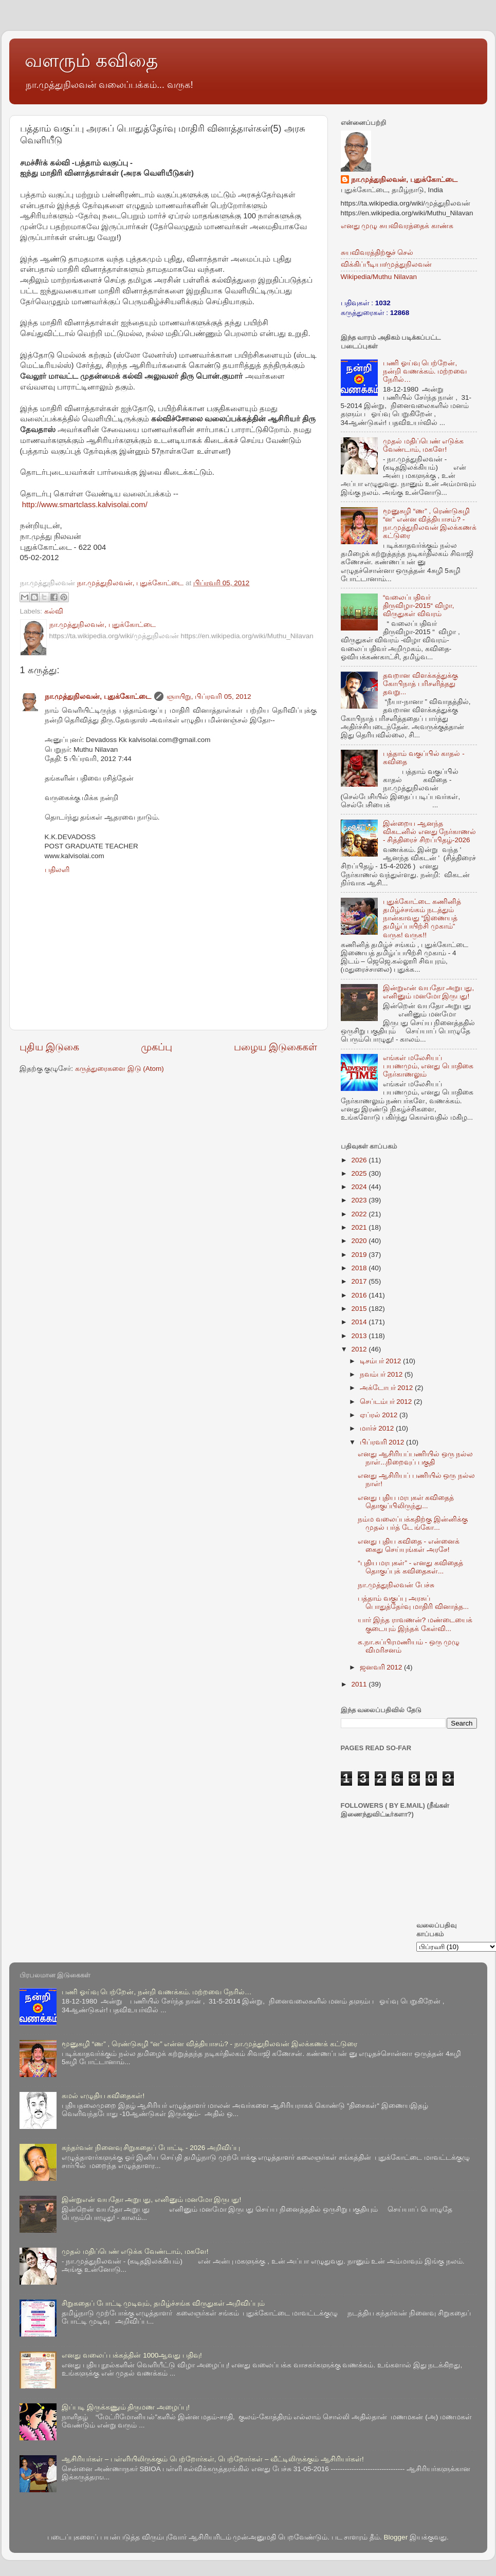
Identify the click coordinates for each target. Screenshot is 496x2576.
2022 (360, 1214)
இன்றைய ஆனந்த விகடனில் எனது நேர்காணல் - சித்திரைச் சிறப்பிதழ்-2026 (429, 832)
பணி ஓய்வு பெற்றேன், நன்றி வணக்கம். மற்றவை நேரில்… (425, 371)
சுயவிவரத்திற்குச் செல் (377, 252)
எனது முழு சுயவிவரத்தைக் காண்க (397, 226)
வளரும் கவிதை (91, 60)
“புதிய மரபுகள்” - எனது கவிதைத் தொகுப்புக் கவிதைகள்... (410, 1567)
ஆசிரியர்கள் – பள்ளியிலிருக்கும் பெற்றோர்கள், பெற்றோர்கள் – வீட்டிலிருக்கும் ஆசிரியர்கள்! (213, 2459)
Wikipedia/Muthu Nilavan (379, 277)
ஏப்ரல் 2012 (380, 1415)
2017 (360, 1281)
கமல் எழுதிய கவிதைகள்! (103, 2096)
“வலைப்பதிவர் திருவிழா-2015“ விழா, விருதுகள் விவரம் (418, 606)
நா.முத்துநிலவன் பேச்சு (396, 1585)
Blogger (396, 2537)
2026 (360, 1160)
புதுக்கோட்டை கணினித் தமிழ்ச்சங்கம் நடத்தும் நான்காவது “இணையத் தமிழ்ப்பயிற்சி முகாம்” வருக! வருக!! (422, 918)
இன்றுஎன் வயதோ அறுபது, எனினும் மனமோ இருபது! (428, 992)
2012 (360, 1349)
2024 (360, 1187)
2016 (360, 1295)
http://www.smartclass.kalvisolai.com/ (85, 505)
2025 (360, 1173)
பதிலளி (57, 870)
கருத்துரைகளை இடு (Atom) (119, 1068)
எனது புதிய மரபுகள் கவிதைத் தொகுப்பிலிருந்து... (406, 1502)
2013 (360, 1336)
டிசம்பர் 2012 (381, 1361)
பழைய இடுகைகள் (275, 1047)
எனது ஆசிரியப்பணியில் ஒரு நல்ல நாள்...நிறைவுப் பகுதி (415, 1458)
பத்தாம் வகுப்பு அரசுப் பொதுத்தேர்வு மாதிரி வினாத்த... (413, 1602)
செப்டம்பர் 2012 (387, 1401)
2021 (360, 1227)
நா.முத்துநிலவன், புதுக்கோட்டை (98, 696)
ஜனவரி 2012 (382, 1667)
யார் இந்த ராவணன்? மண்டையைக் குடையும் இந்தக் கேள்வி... (415, 1624)
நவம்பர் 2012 (382, 1374)
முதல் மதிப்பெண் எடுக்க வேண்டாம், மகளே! (423, 445)
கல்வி (53, 611)
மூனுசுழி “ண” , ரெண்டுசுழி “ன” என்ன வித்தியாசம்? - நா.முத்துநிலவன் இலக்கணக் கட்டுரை (430, 523)
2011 (360, 1684)
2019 (360, 1254)
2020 (360, 1241)
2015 (360, 1308)
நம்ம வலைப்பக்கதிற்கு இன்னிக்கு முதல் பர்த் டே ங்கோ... (413, 1523)
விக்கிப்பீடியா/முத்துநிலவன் (386, 264)
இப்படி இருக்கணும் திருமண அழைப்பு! (126, 2407)
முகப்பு (156, 1047)
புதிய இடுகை (49, 1047)
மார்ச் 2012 (378, 1428)
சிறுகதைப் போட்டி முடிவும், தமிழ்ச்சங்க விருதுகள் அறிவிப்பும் (163, 2303)
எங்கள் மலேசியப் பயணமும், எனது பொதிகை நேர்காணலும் (428, 1066)
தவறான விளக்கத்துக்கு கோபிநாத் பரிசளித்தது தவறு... (420, 684)
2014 (360, 1322)
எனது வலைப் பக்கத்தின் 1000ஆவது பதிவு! (132, 2355)
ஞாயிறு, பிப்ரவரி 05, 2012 (209, 696)
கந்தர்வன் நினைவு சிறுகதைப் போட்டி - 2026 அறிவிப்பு (151, 2148)
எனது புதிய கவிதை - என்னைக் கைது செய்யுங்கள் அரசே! (409, 1545)
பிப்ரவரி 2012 (383, 1442)
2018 (360, 1268)
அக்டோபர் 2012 (387, 1388)
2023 (360, 1200)
